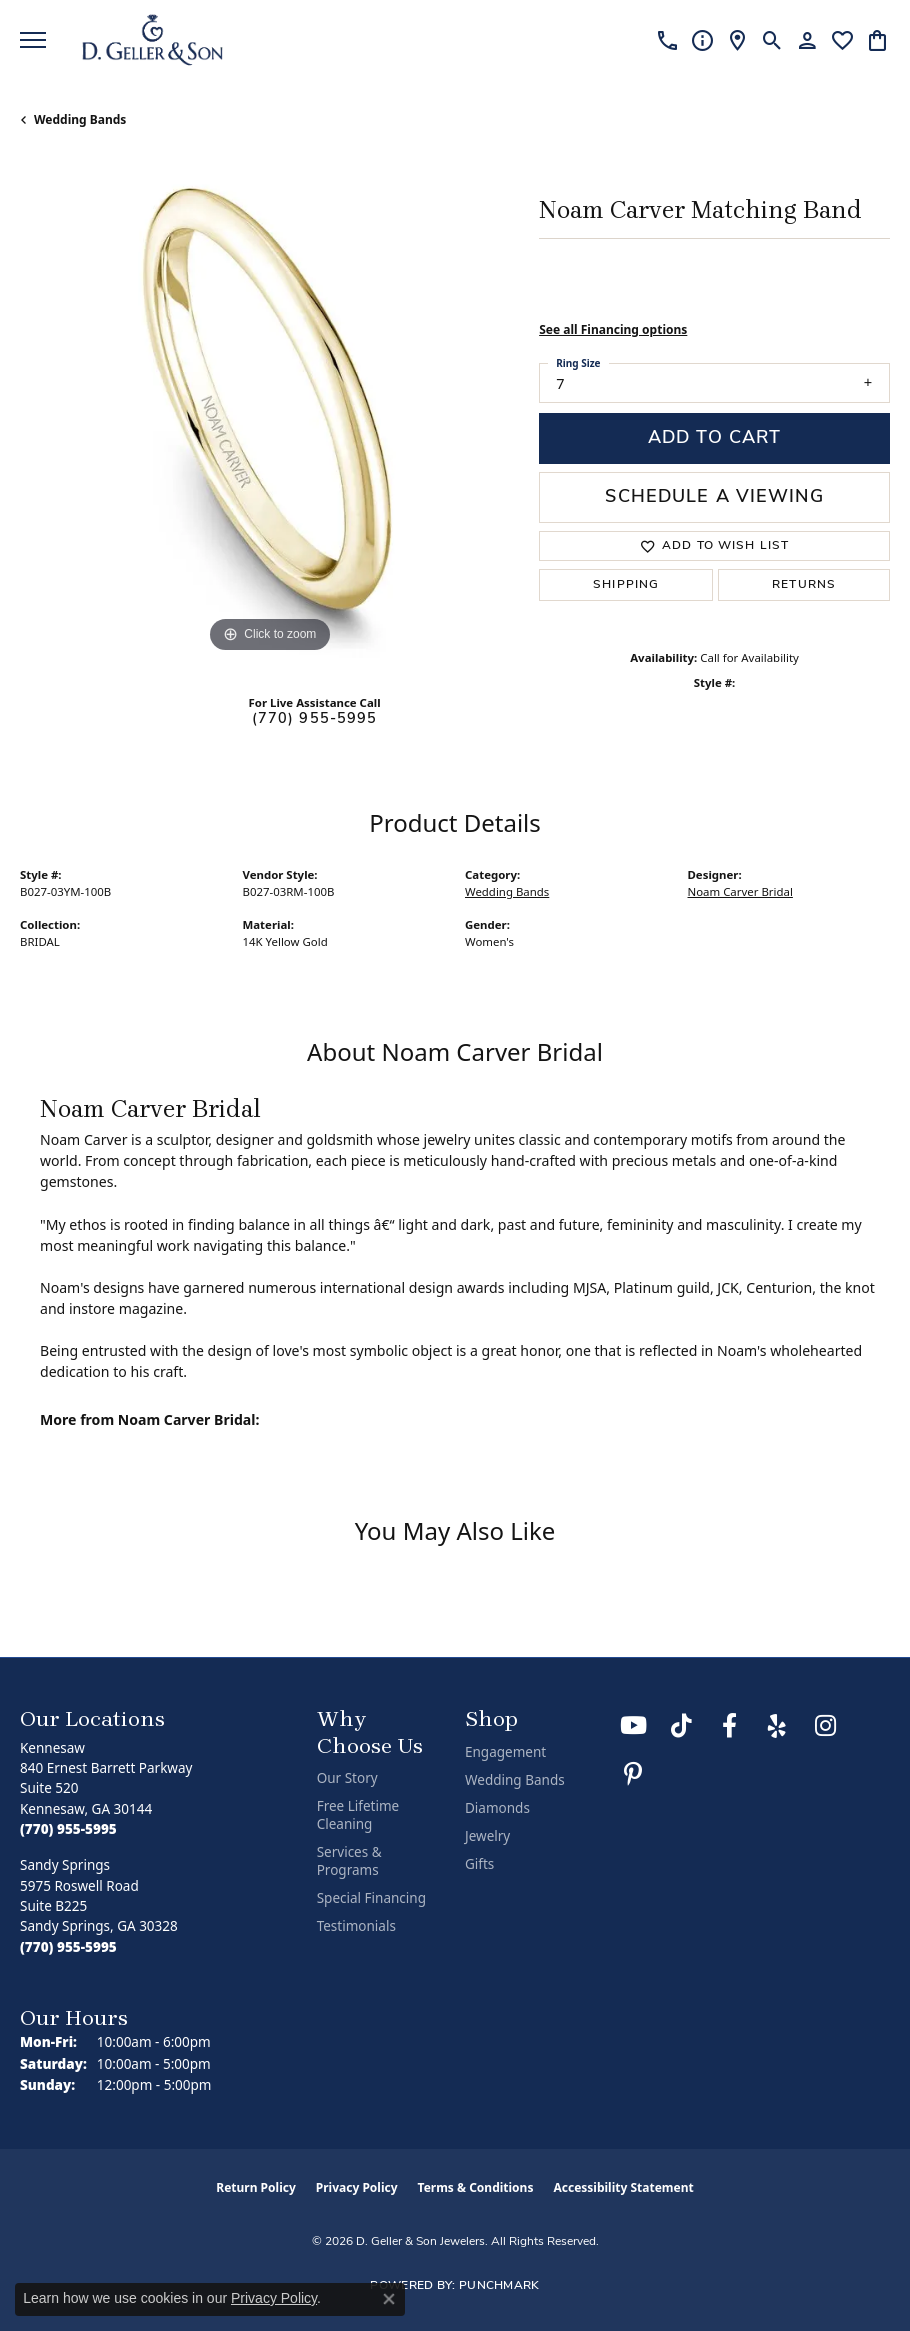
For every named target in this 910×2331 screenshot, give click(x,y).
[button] (772, 40)
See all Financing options (613, 329)
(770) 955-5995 (315, 719)
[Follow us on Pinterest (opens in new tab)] (633, 1774)
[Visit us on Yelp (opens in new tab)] (777, 1726)
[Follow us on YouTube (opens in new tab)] (633, 1726)
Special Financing (371, 1898)
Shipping (626, 585)
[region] (269, 408)
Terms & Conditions (476, 2187)
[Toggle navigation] (33, 40)
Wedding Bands (80, 119)
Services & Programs (349, 1861)
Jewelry (487, 1836)
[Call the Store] (68, 1829)
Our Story (347, 1778)
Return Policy (256, 2187)
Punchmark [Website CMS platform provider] (499, 2286)
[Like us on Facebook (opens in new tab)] (729, 1726)
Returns (804, 585)
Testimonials (356, 1926)
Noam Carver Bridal (740, 891)
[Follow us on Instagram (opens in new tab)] (825, 1726)
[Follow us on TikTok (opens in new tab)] (681, 1726)
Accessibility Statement (623, 2187)
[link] (667, 40)
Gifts (479, 1864)
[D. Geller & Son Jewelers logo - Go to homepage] (152, 40)
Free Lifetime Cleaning (358, 1815)
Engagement (505, 1752)
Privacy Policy (357, 2187)
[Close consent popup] (389, 2299)
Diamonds (497, 1808)
